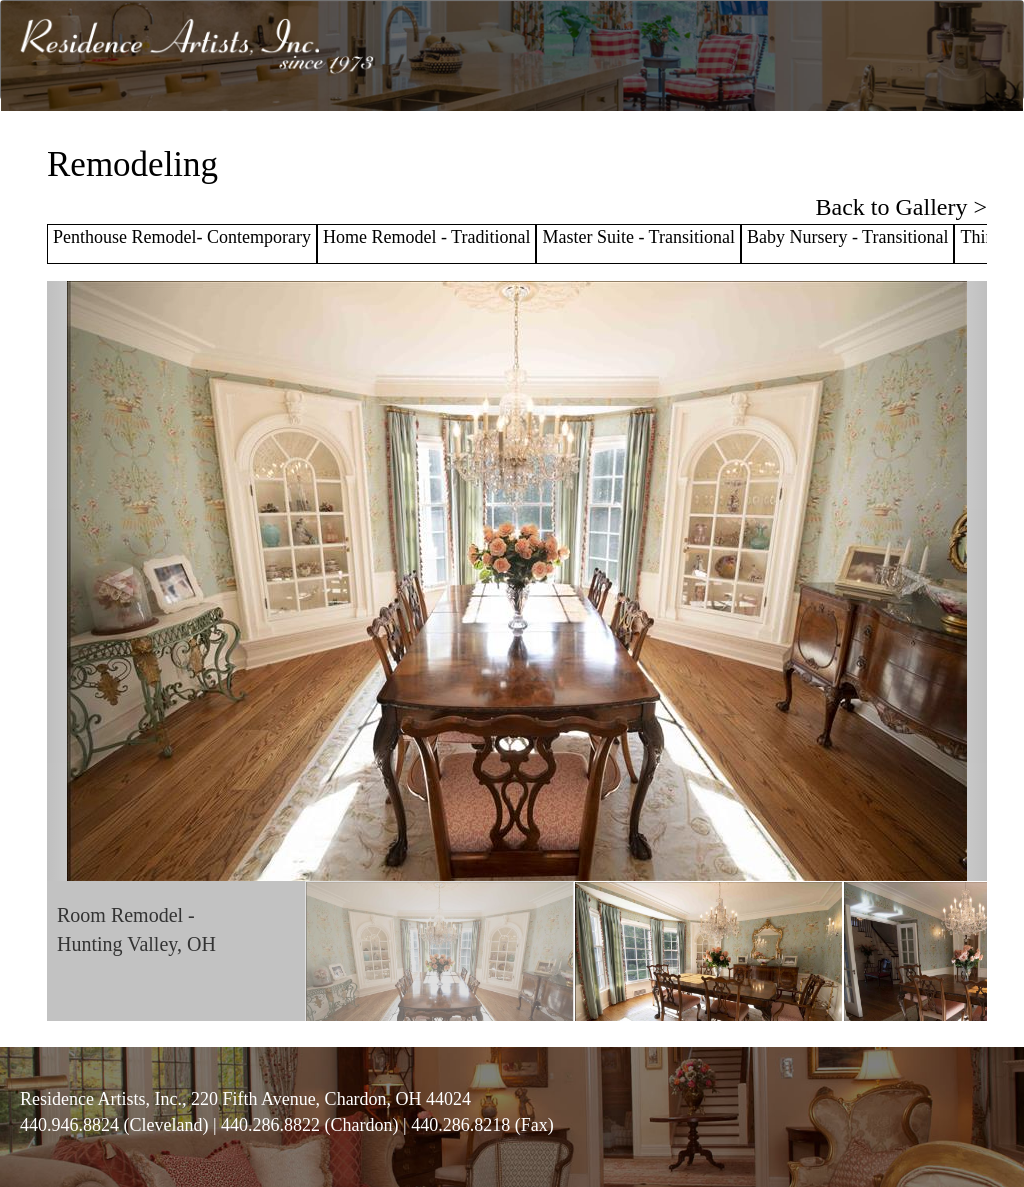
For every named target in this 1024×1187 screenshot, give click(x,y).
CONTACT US (964, 142)
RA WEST (866, 142)
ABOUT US (471, 142)
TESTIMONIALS (760, 142)
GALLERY (651, 142)
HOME (394, 142)
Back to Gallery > (901, 207)
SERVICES (562, 142)
